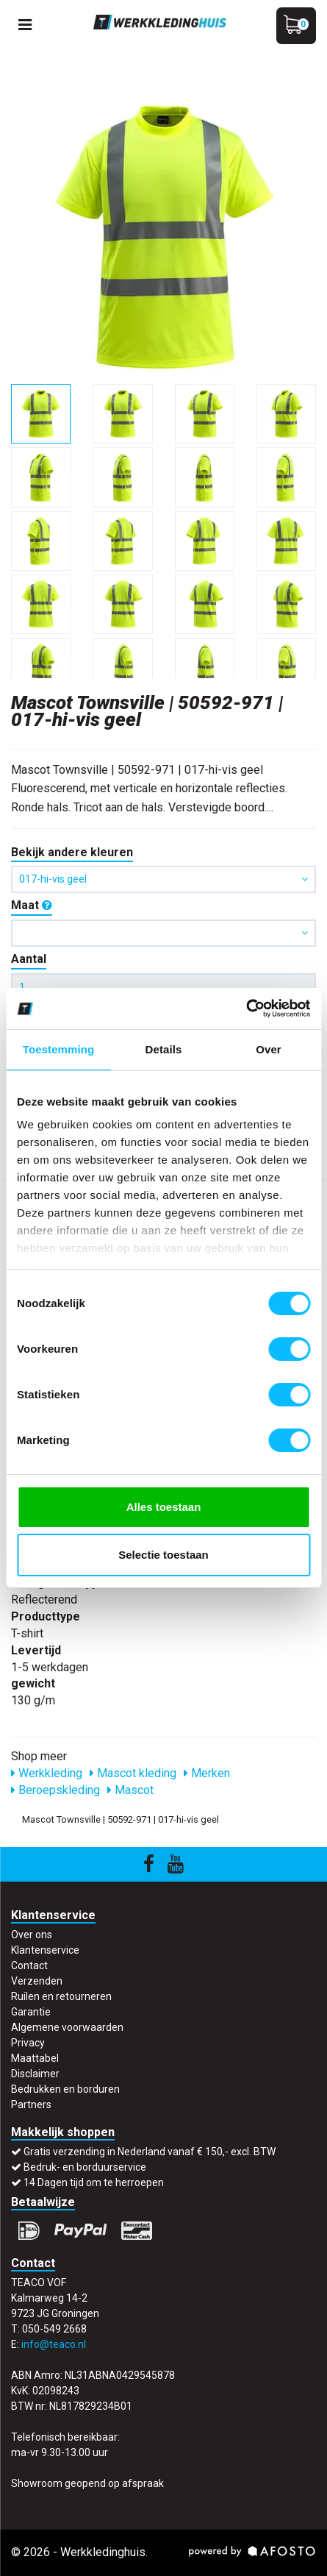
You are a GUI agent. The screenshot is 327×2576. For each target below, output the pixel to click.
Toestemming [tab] (59, 1049)
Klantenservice (45, 1950)
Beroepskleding (55, 1790)
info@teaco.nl (53, 2344)
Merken (207, 1773)
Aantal (28, 959)
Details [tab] (163, 1049)
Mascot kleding (133, 1773)
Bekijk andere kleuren (72, 852)
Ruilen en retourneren (61, 1996)
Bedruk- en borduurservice (85, 2167)
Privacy (28, 2043)
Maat (31, 905)
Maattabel (35, 2058)
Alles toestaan (163, 1507)
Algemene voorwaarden (67, 2027)
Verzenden (36, 1981)
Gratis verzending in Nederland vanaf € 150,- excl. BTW (150, 2151)
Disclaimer (35, 2073)
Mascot (130, 1790)
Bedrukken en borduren (65, 2089)
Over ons (31, 1934)
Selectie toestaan (163, 1554)
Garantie (31, 2012)
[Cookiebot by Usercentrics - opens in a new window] (246, 1008)
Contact (29, 1965)
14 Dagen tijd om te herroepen (94, 2182)
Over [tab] (268, 1049)
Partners (31, 2104)
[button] (163, 933)
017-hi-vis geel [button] (163, 879)
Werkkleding (46, 1773)
